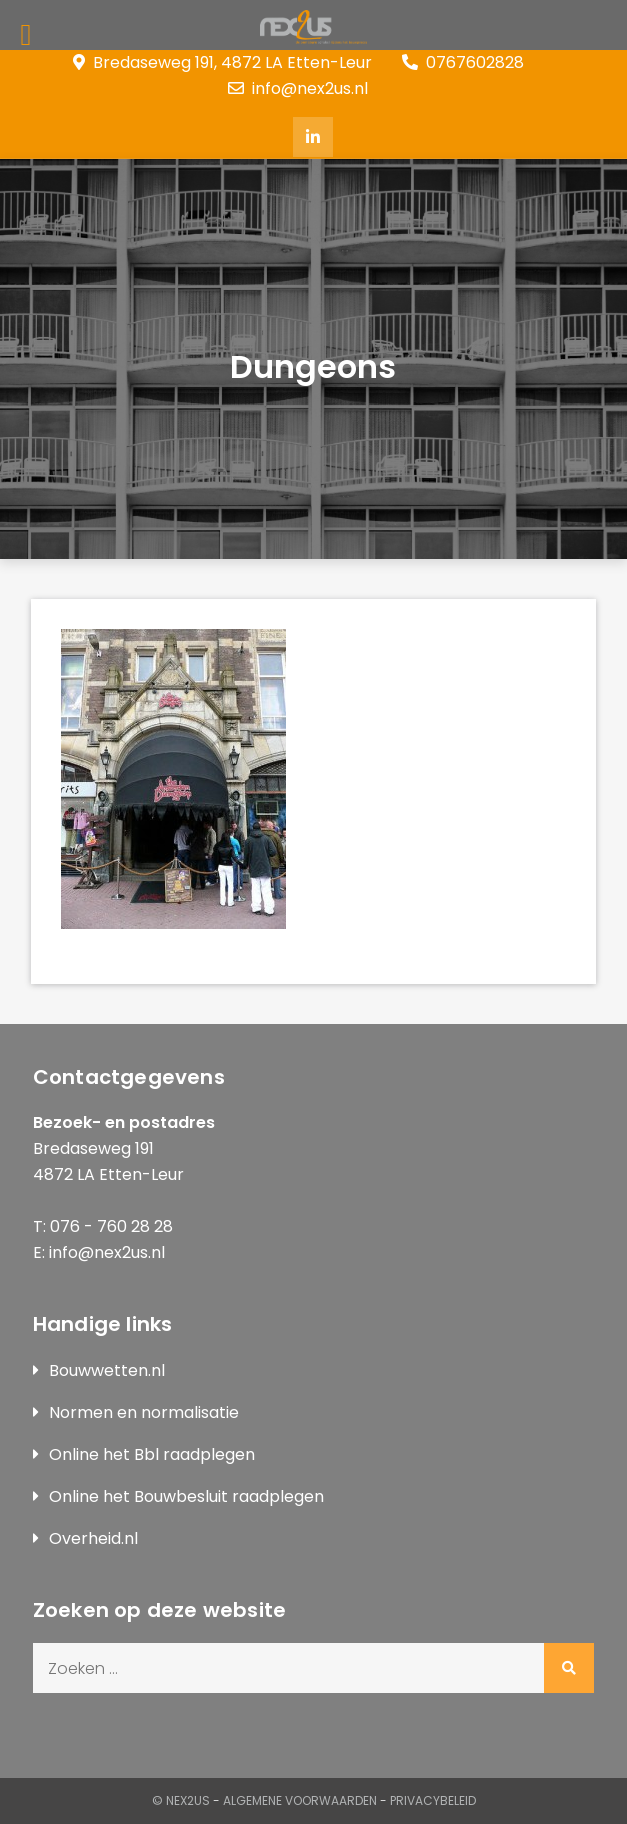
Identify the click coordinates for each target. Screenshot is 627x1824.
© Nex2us (181, 1800)
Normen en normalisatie (144, 1412)
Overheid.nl (93, 1538)
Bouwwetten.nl (107, 1370)
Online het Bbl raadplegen (152, 1454)
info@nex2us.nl (298, 88)
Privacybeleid (433, 1800)
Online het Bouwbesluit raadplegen (186, 1496)
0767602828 (463, 62)
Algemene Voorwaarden (300, 1800)
